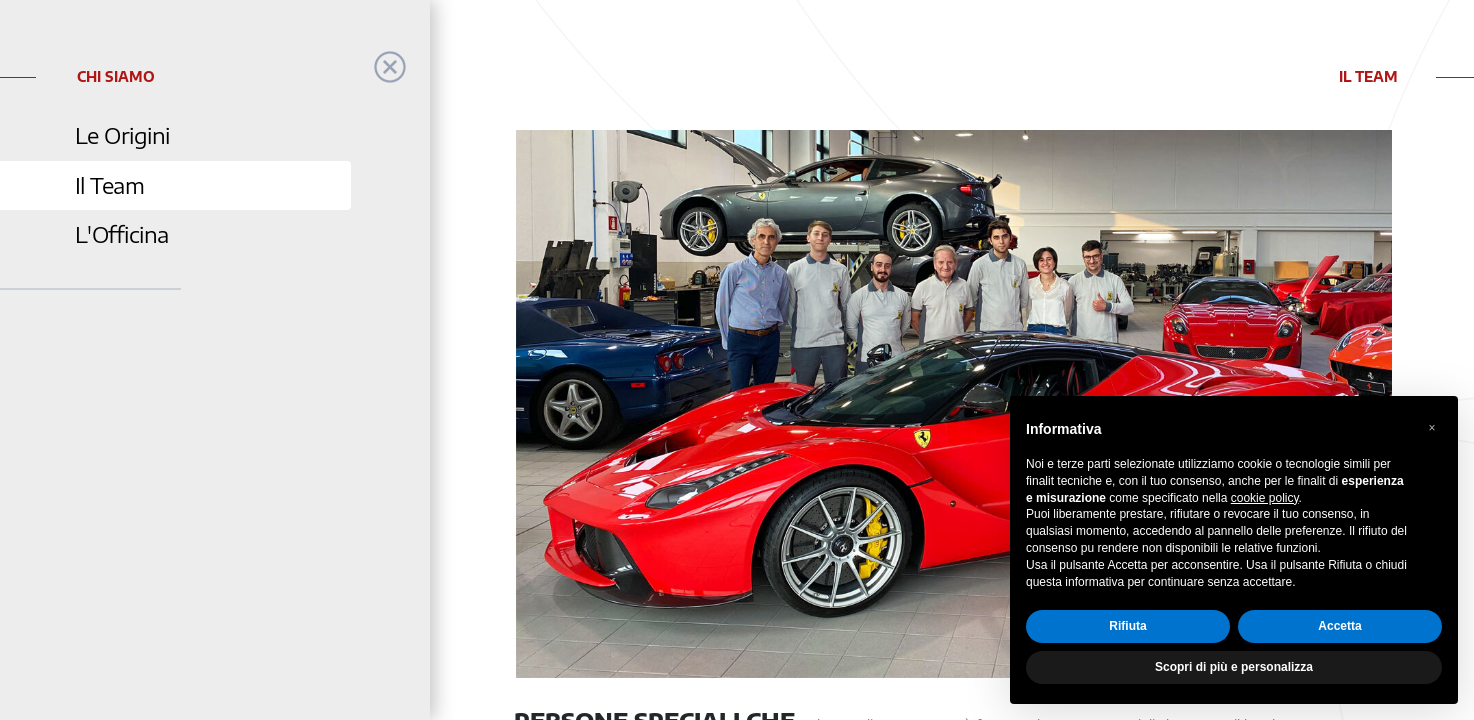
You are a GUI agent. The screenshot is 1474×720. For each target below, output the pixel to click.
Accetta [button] (1339, 626)
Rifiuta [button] (1127, 626)
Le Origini (122, 135)
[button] (1432, 428)
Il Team (109, 185)
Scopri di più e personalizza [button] (1234, 667)
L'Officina (122, 234)
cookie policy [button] (1265, 498)
